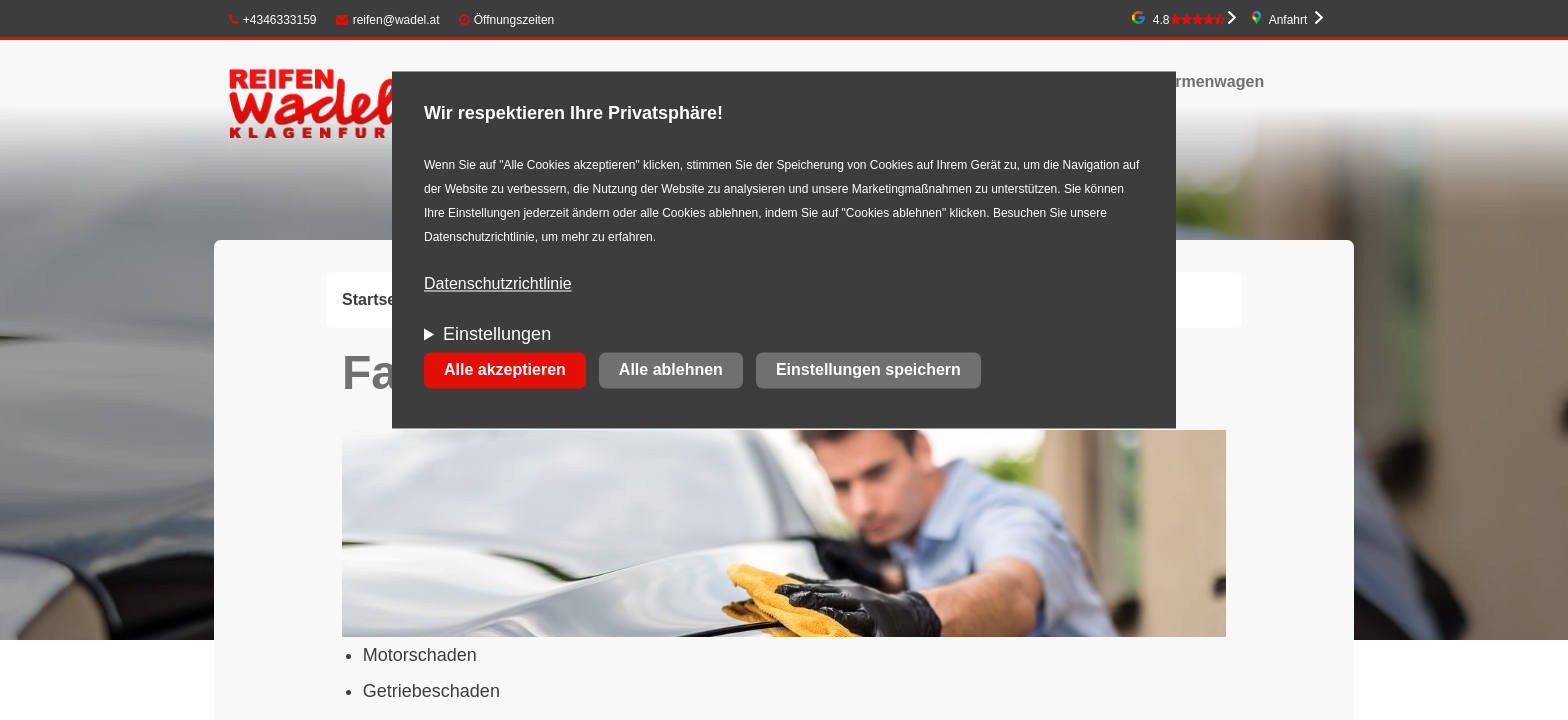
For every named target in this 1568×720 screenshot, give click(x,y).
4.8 (1189, 20)
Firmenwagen (1212, 81)
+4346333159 (273, 20)
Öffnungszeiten (514, 20)
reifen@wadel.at (388, 20)
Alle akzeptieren (505, 370)
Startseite (378, 299)
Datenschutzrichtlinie (498, 284)
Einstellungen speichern (868, 370)
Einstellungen (497, 335)
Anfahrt (1288, 20)
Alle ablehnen (671, 370)
